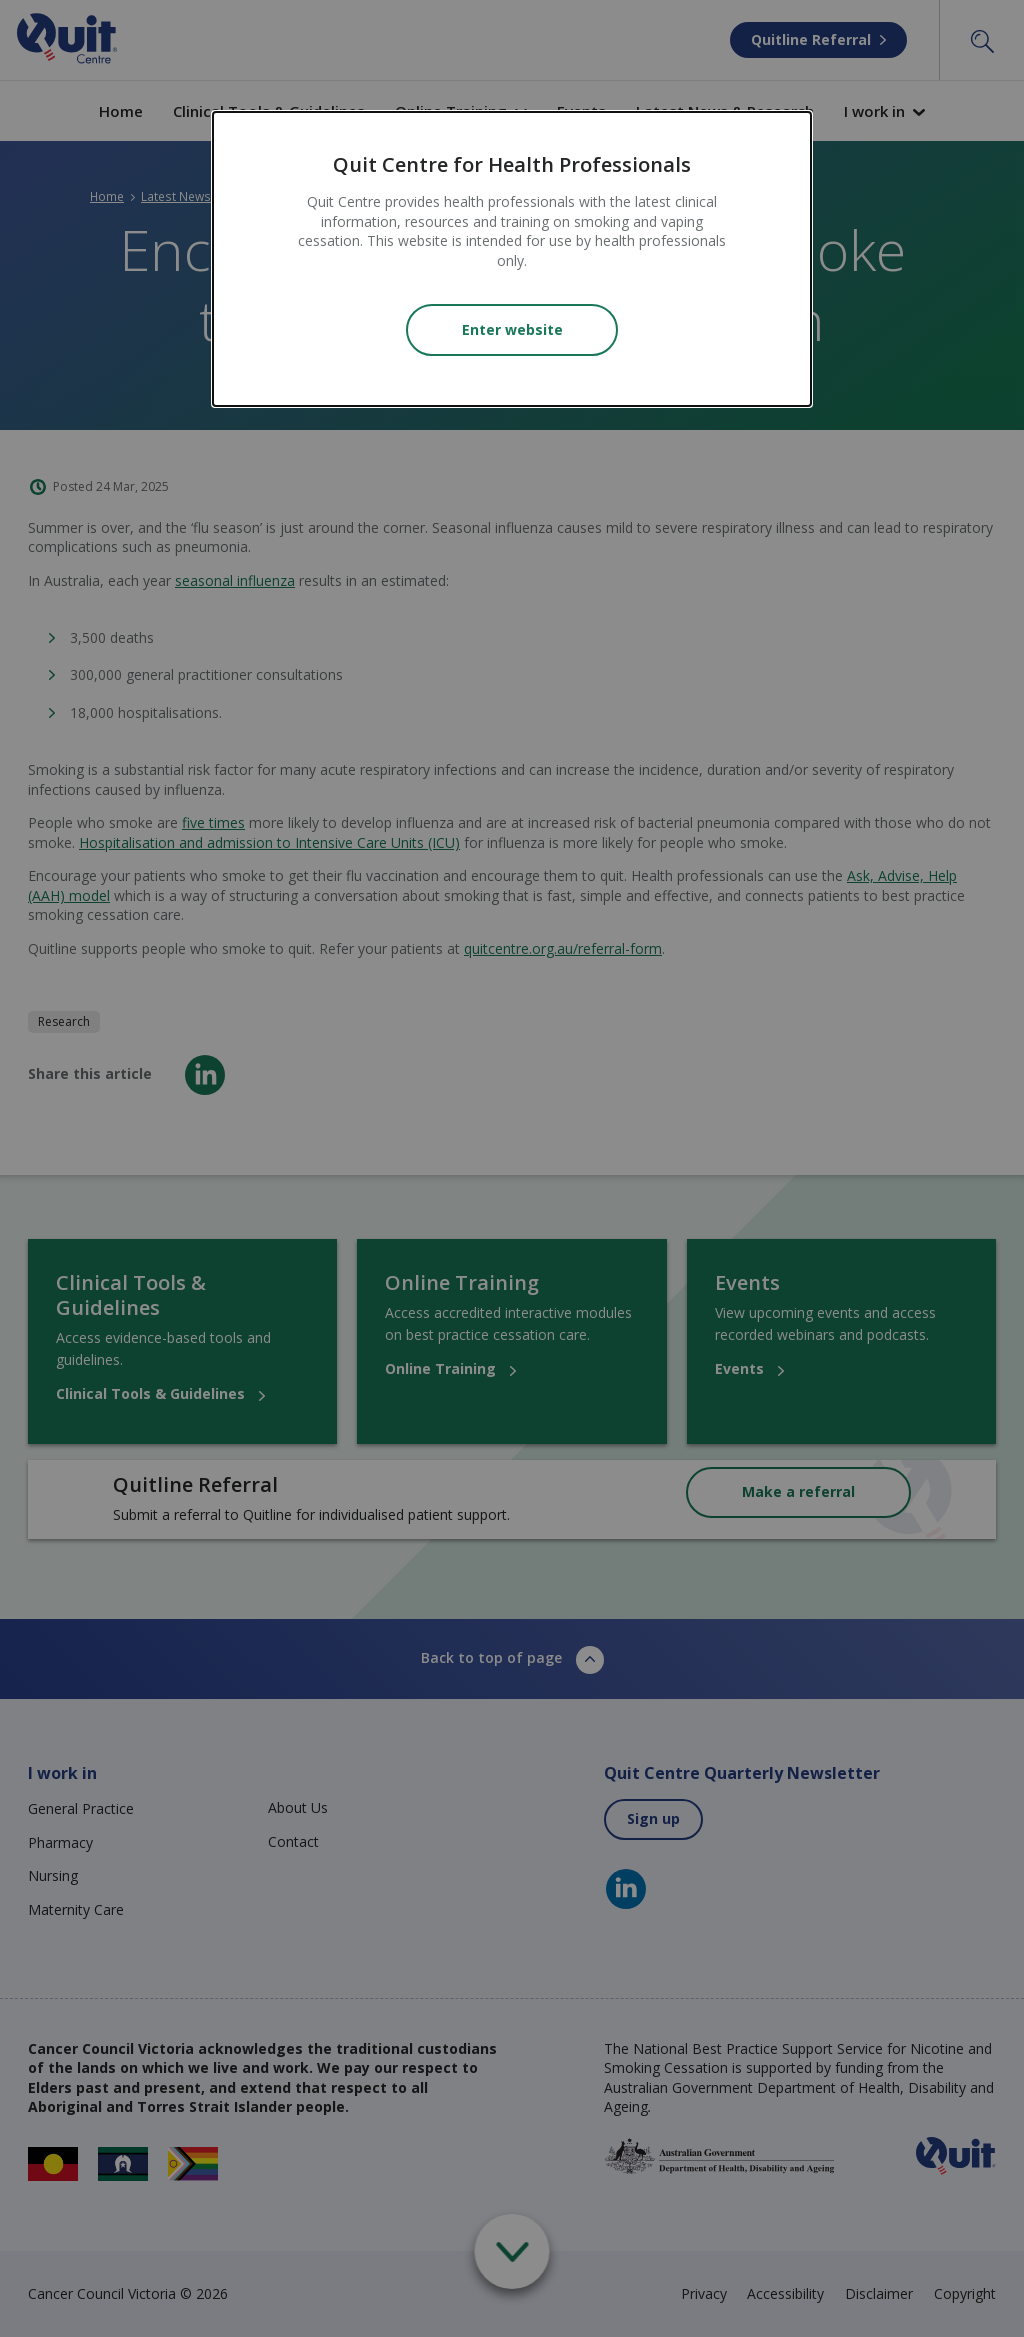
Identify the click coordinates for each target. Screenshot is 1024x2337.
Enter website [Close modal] (512, 329)
